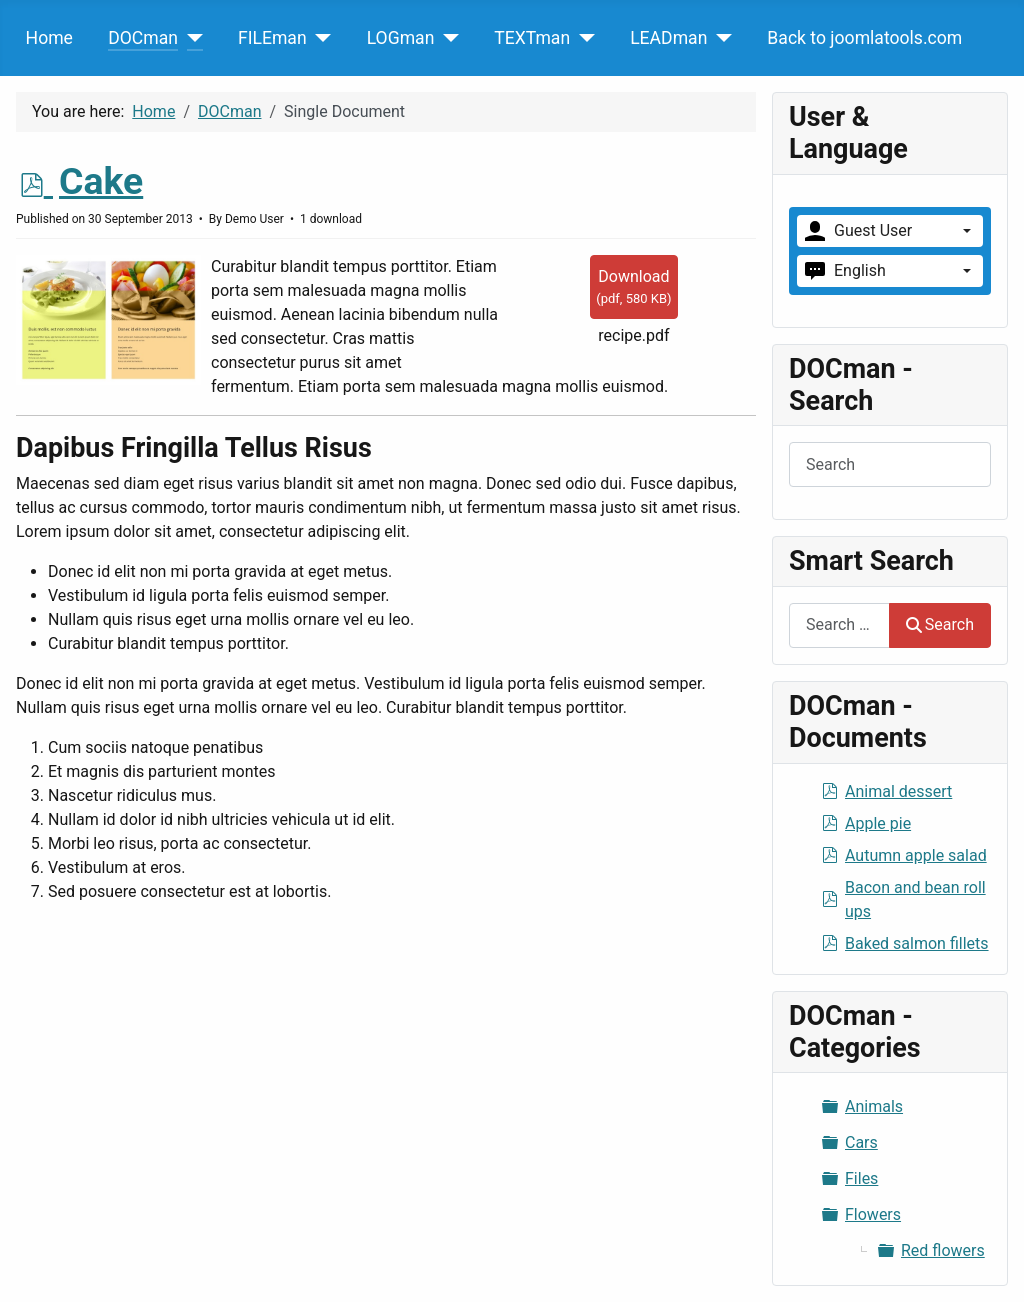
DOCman (143, 38)
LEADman (668, 38)
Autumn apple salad (916, 855)
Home (49, 38)
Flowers (873, 1214)
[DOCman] (190, 38)
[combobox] (839, 625)
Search (940, 624)
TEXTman (532, 38)
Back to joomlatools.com (864, 38)
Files (861, 1178)
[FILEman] (319, 38)
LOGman (401, 38)
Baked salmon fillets (917, 943)
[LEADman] (719, 38)
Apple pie (878, 823)
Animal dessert (898, 791)
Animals (874, 1106)
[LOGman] (446, 38)
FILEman (272, 38)
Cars (861, 1142)
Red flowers (943, 1250)
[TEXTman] (582, 38)
